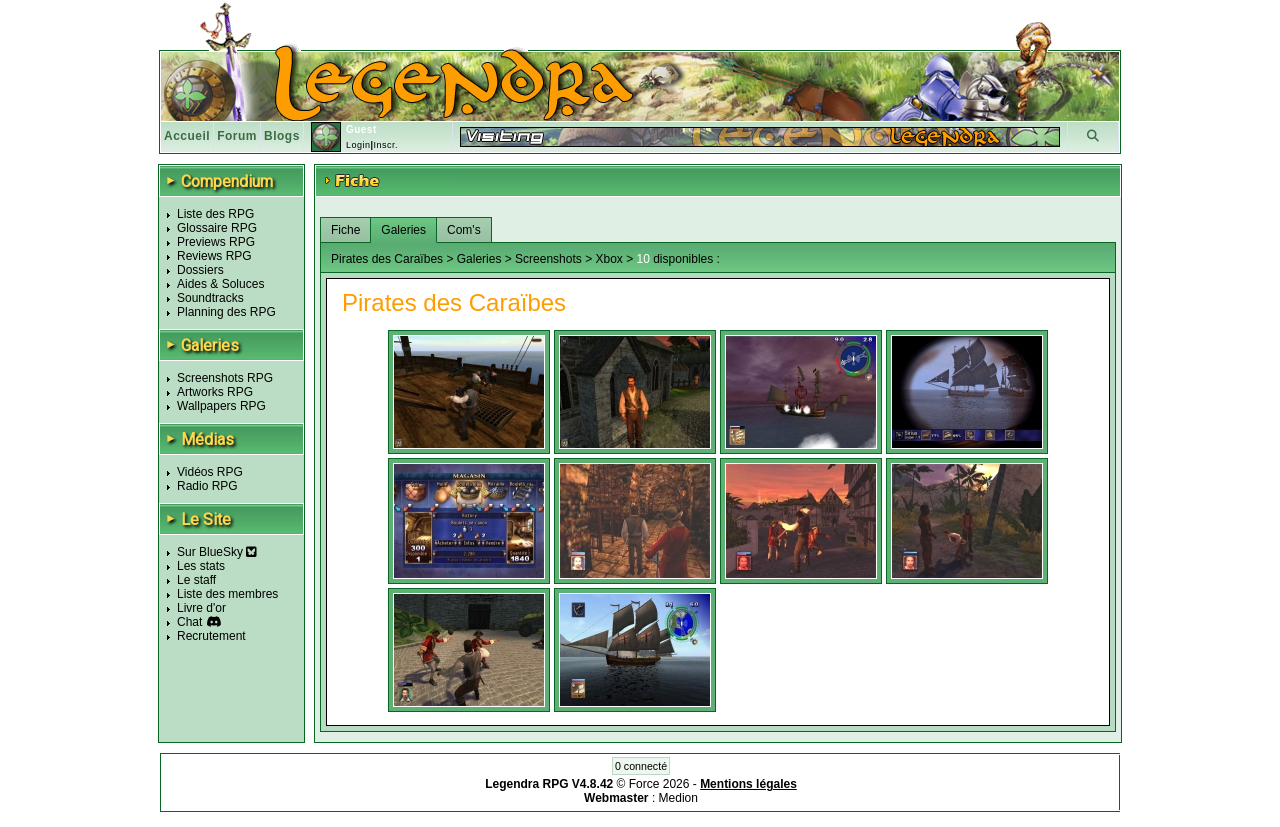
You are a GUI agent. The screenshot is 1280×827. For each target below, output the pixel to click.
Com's (464, 230)
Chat (189, 622)
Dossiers (200, 270)
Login (358, 145)
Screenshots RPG (225, 378)
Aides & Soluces (220, 284)
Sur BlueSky (217, 552)
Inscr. (385, 145)
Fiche (345, 230)
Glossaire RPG (217, 228)
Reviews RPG (214, 256)
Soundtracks (210, 298)
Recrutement (211, 636)
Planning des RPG (226, 312)
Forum (237, 136)
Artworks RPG (215, 392)
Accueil (187, 136)
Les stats (201, 566)
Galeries (403, 230)
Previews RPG (216, 242)
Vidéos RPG (210, 472)
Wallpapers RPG (221, 406)
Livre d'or (201, 608)
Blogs (282, 136)
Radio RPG (207, 486)
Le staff (196, 580)
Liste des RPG (215, 214)
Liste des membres (227, 594)
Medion (678, 798)
